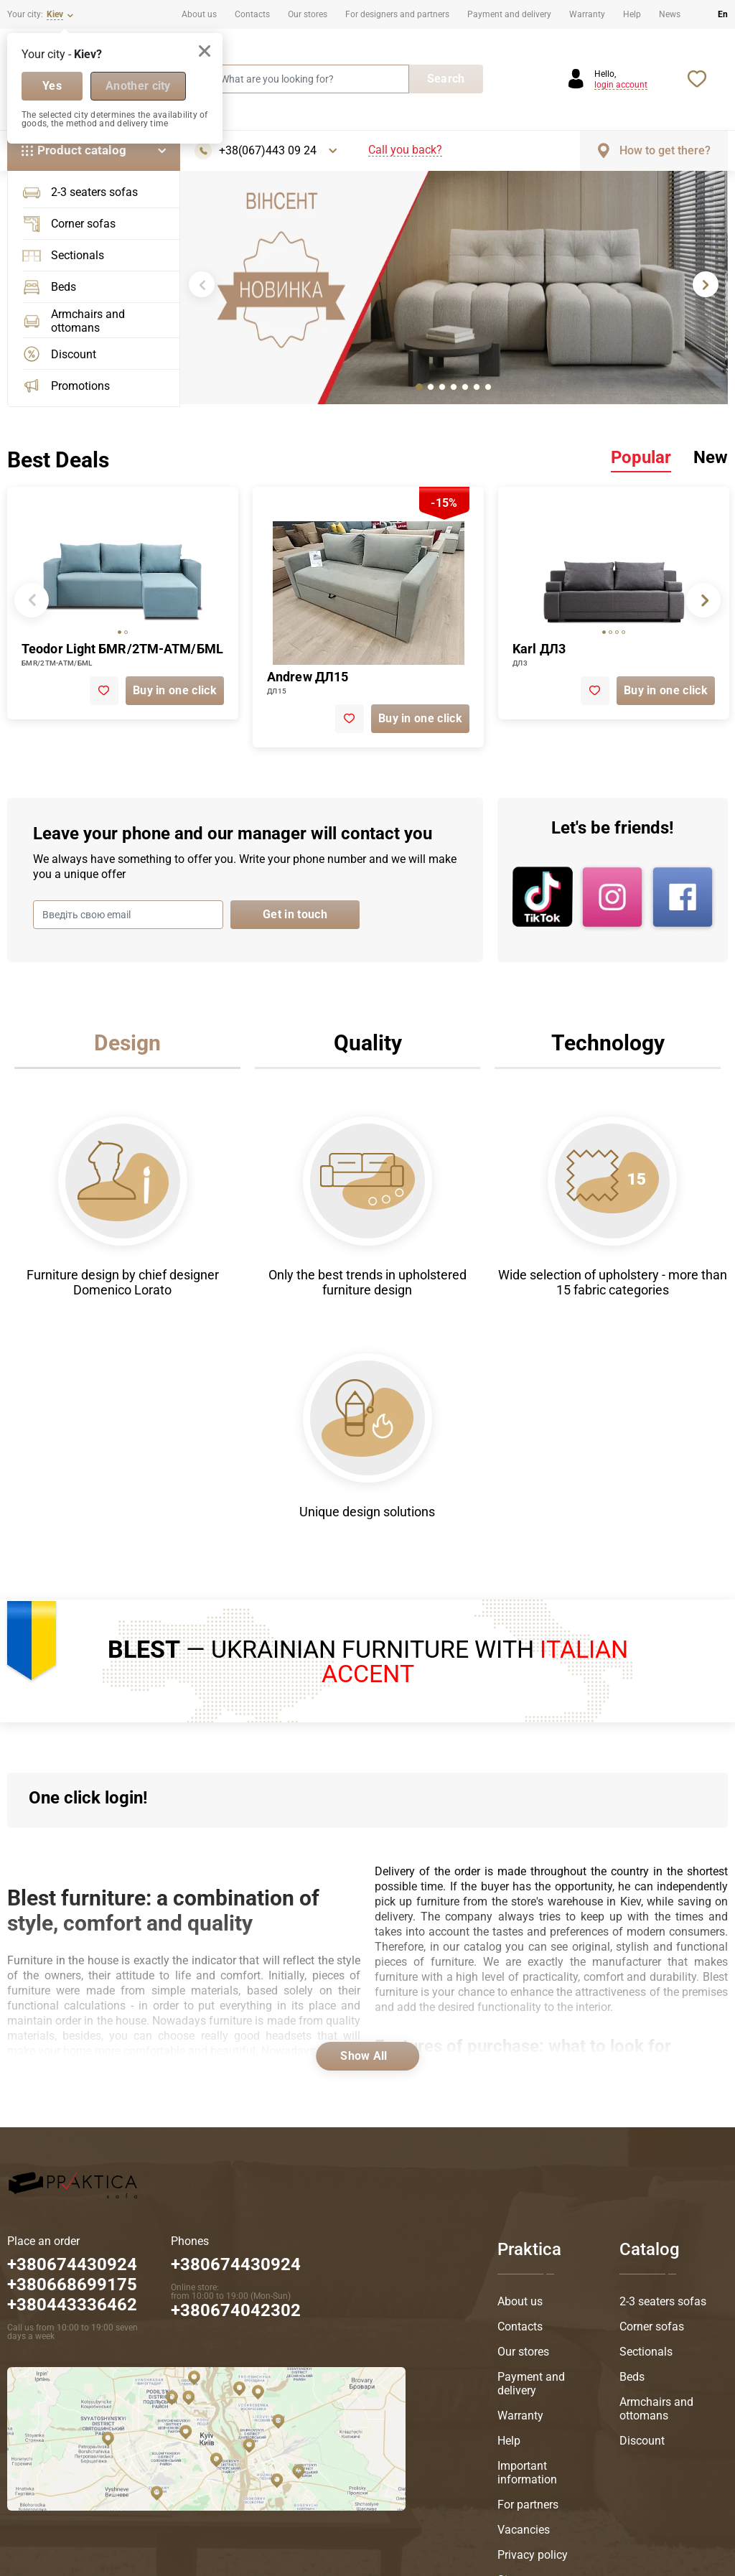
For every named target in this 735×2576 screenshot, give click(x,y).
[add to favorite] (104, 690)
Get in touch (295, 914)
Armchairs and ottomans (73, 321)
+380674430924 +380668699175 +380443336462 (72, 2284)
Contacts (252, 14)
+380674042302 (236, 2310)
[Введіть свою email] (128, 914)
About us (199, 14)
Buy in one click (175, 690)
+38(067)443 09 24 (268, 151)
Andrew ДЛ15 (307, 676)
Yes (52, 86)
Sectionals (63, 255)
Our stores (307, 14)
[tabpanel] (454, 287)
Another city (138, 86)
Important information (527, 2472)
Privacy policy (532, 2555)
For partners (527, 2504)
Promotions (66, 385)
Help (632, 14)
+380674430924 (236, 2264)
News (669, 14)
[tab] (419, 387)
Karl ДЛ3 (539, 648)
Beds (49, 287)
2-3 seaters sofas (80, 192)
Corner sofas (69, 224)
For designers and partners (397, 14)
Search (446, 78)
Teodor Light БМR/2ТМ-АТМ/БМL (122, 648)
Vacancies (523, 2530)
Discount (59, 354)
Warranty (587, 14)
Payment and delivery (509, 14)
